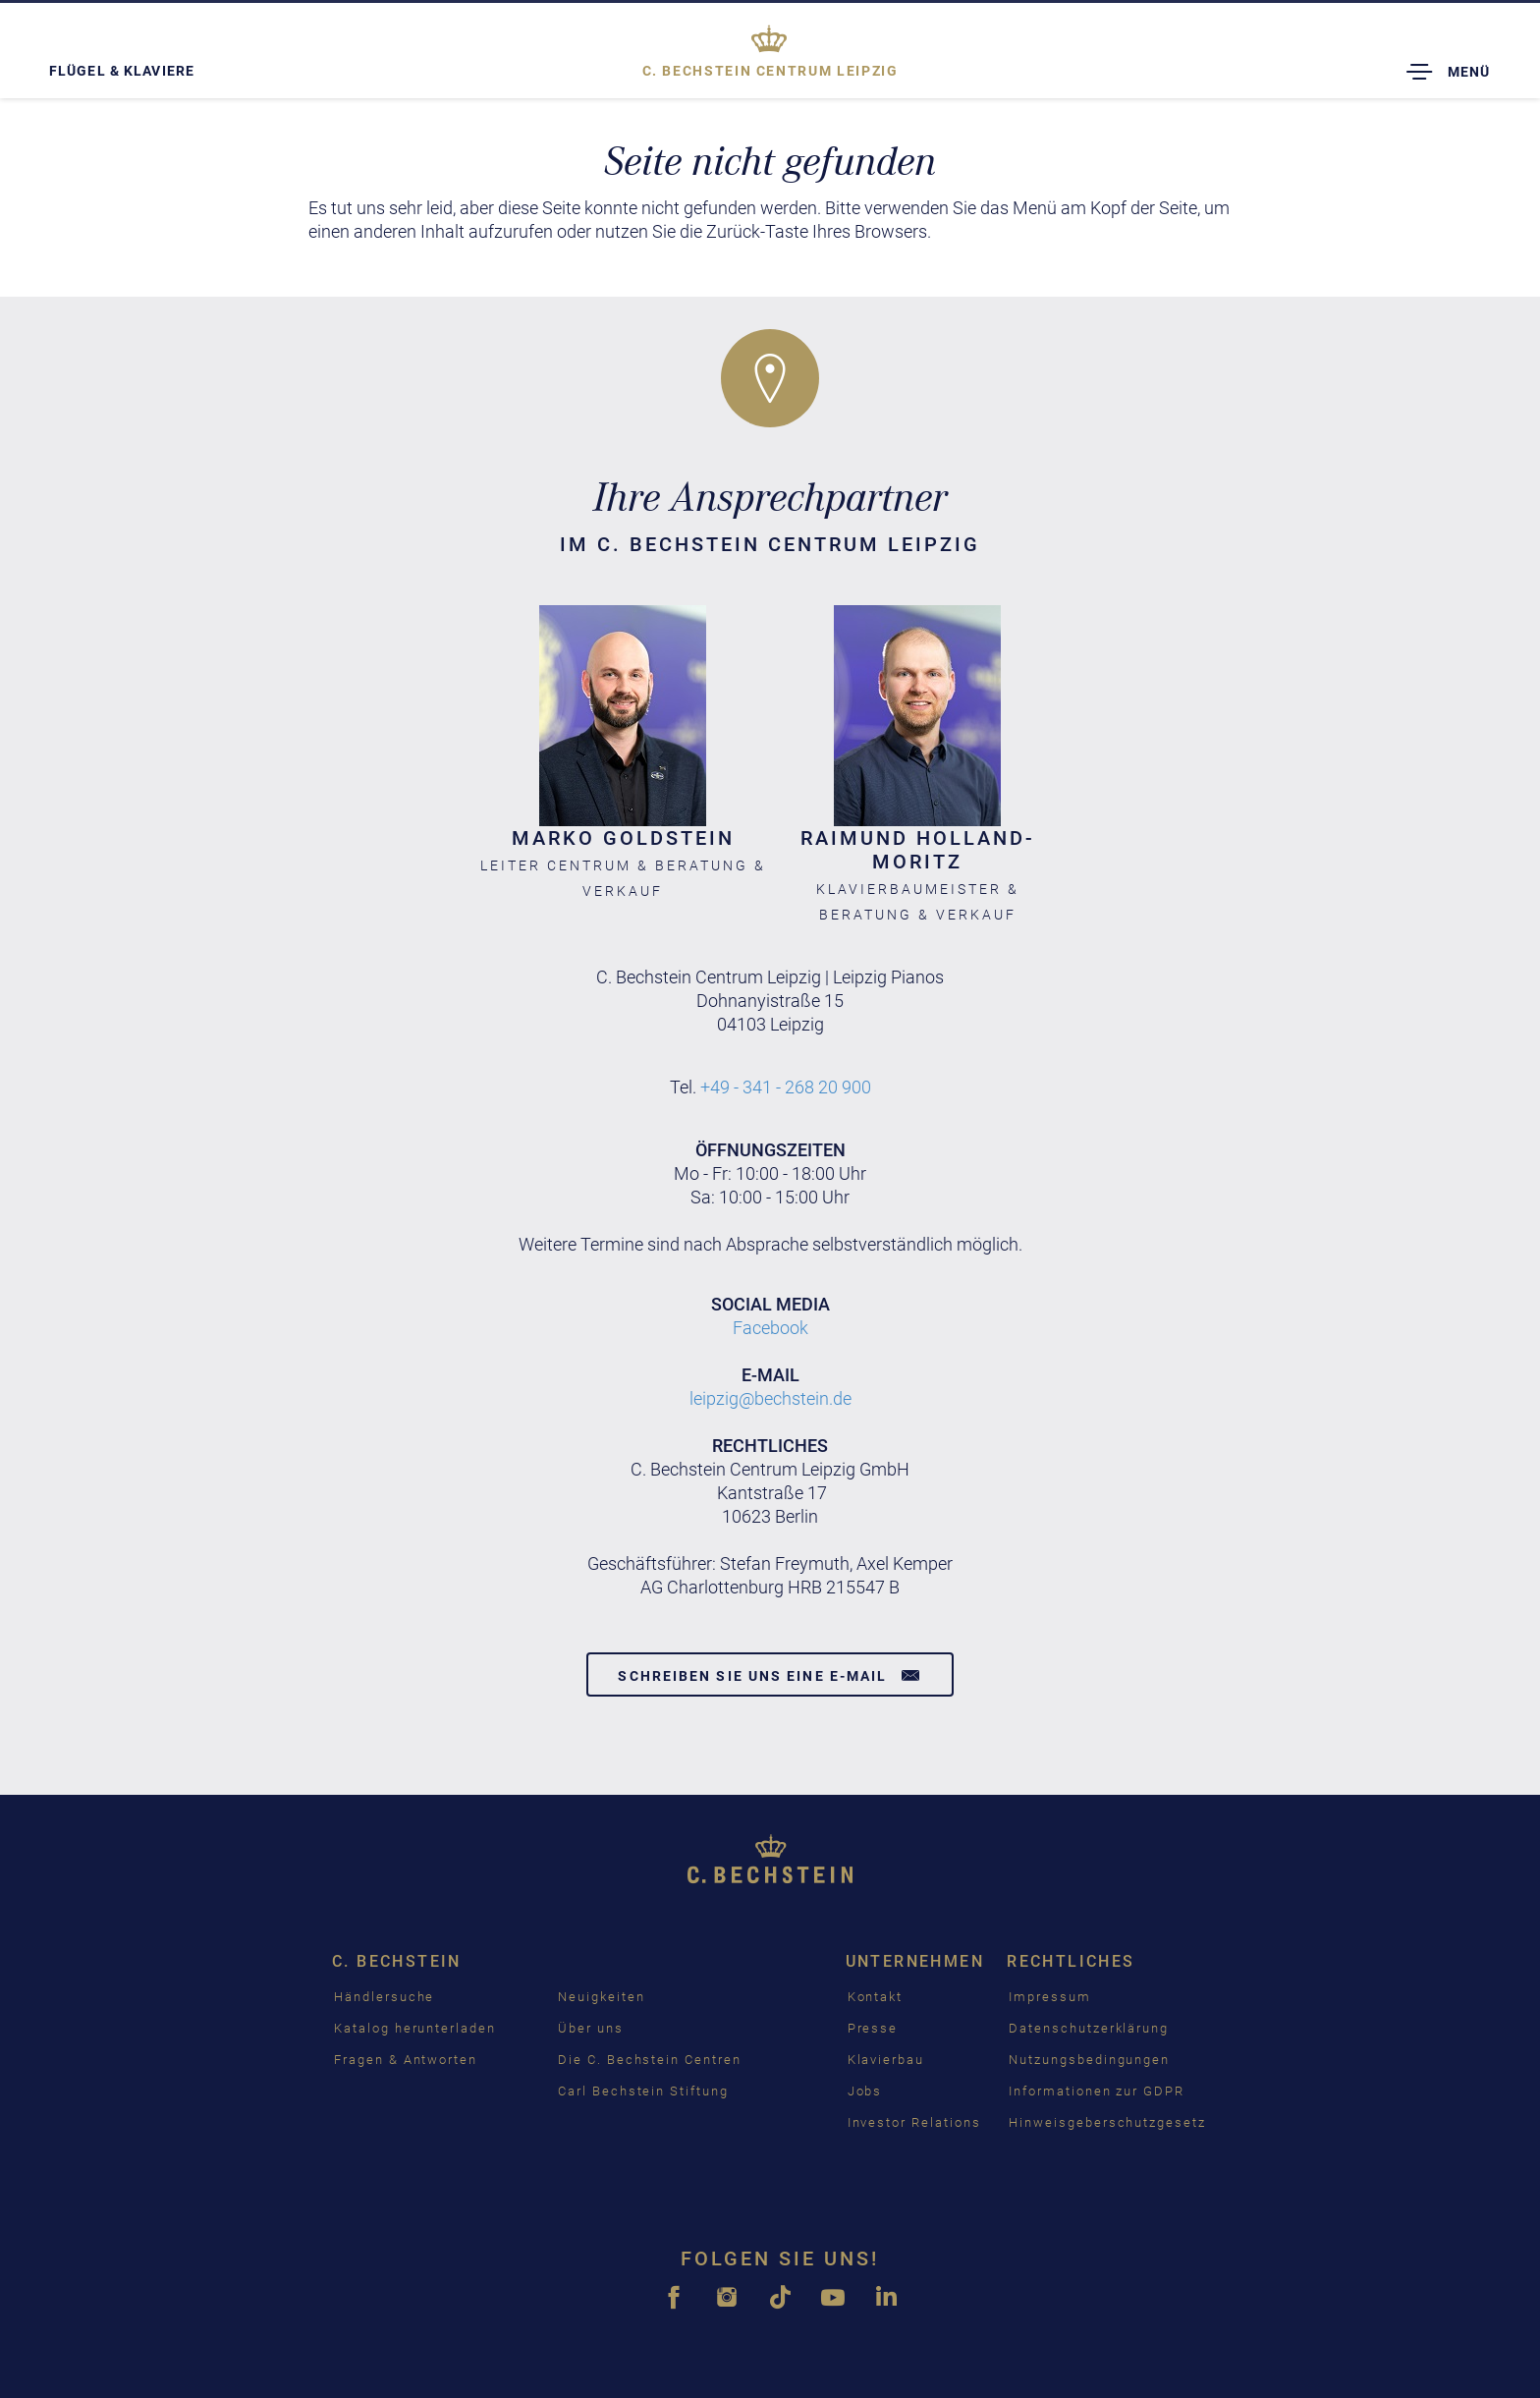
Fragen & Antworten (405, 2059)
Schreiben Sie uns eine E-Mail (769, 1675)
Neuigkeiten (601, 1996)
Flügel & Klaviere (121, 71)
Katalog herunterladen (415, 2028)
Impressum (1050, 1996)
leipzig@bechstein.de (770, 1398)
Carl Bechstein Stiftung (643, 2091)
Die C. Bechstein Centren (650, 2059)
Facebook (770, 1327)
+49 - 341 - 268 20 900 (785, 1087)
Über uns (591, 2028)
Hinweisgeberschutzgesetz (1107, 2122)
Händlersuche (384, 1996)
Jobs (865, 2091)
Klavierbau (886, 2059)
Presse (873, 2028)
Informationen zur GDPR (1096, 2091)
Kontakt (876, 1996)
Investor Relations (914, 2122)
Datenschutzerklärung (1089, 2028)
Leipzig (770, 71)
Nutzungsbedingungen (1089, 2059)
